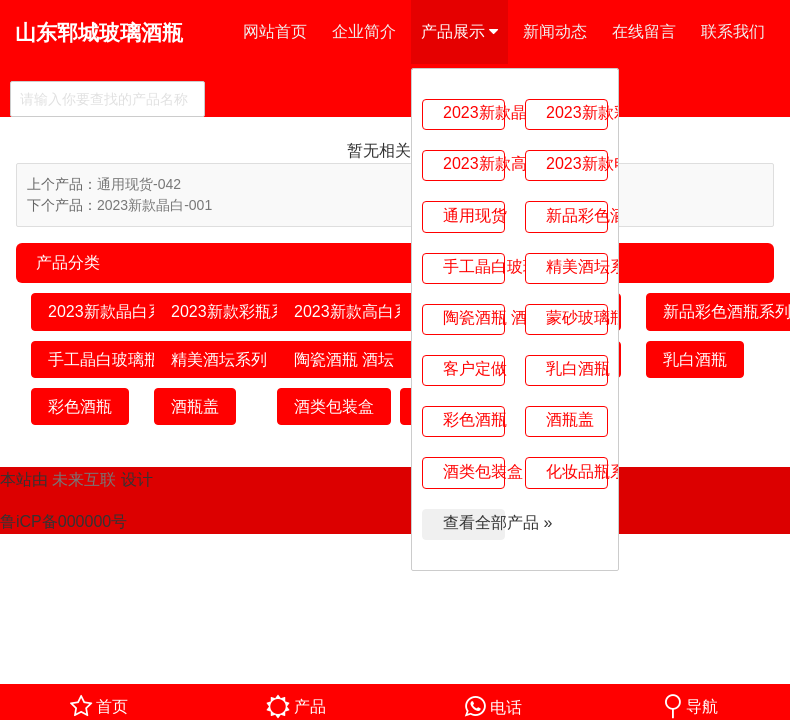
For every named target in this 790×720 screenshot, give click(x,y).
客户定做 (474, 368)
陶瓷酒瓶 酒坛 (474, 317)
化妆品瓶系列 (577, 471)
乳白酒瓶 (577, 368)
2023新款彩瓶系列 (577, 112)
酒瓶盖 (570, 419)
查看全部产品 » (474, 522)
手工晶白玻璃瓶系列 (474, 266)
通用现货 (474, 215)
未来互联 (84, 479)
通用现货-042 (139, 184)
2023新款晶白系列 (474, 112)
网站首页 (275, 31)
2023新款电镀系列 (577, 163)
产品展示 (459, 32)
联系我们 (733, 31)
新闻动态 (555, 31)
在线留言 (644, 31)
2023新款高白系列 (474, 163)
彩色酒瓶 (474, 419)
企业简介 (364, 31)
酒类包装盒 (474, 471)
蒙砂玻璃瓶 (577, 317)
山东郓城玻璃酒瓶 (99, 32)
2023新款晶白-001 (154, 205)
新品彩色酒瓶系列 (577, 215)
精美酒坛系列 (577, 266)
